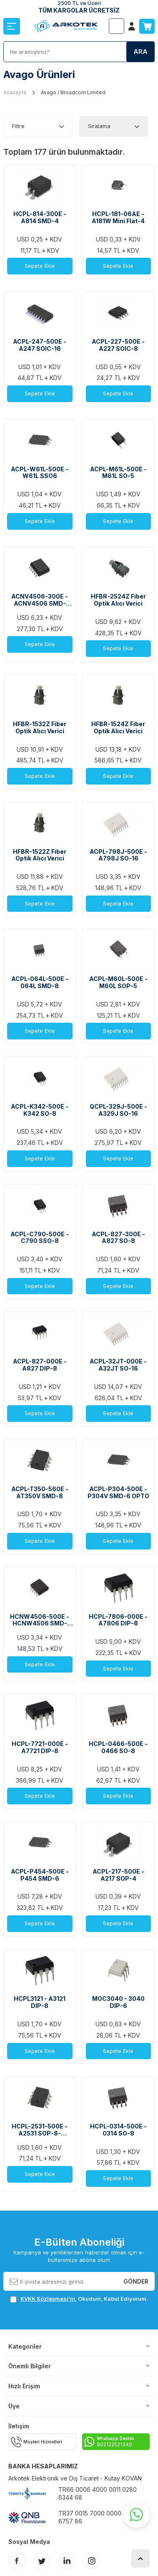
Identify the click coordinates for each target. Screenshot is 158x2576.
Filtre (18, 126)
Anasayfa (14, 92)
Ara (140, 51)
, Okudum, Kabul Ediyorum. (79, 2298)
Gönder (135, 2280)
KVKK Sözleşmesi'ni (47, 2298)
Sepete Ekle (40, 265)
